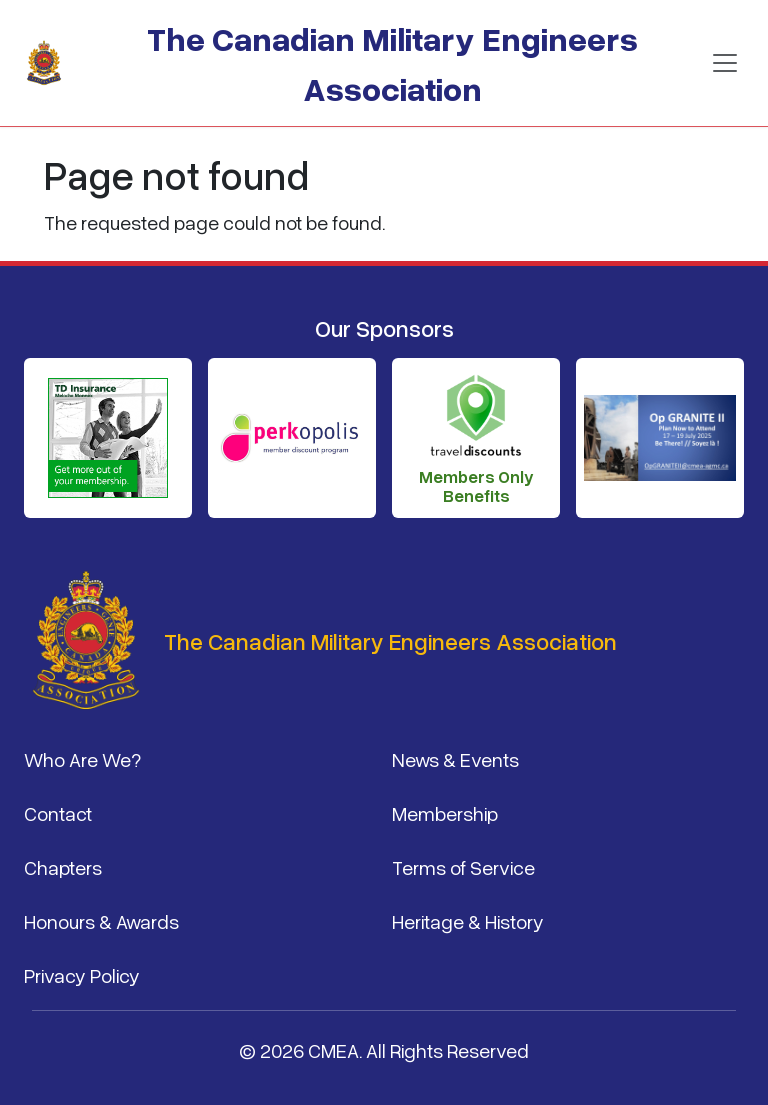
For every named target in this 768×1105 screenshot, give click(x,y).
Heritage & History (468, 921)
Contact (58, 813)
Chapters (63, 867)
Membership (445, 813)
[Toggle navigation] (725, 63)
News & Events (455, 759)
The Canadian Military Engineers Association (392, 62)
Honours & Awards (101, 921)
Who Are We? (82, 759)
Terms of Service (463, 867)
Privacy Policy (82, 975)
